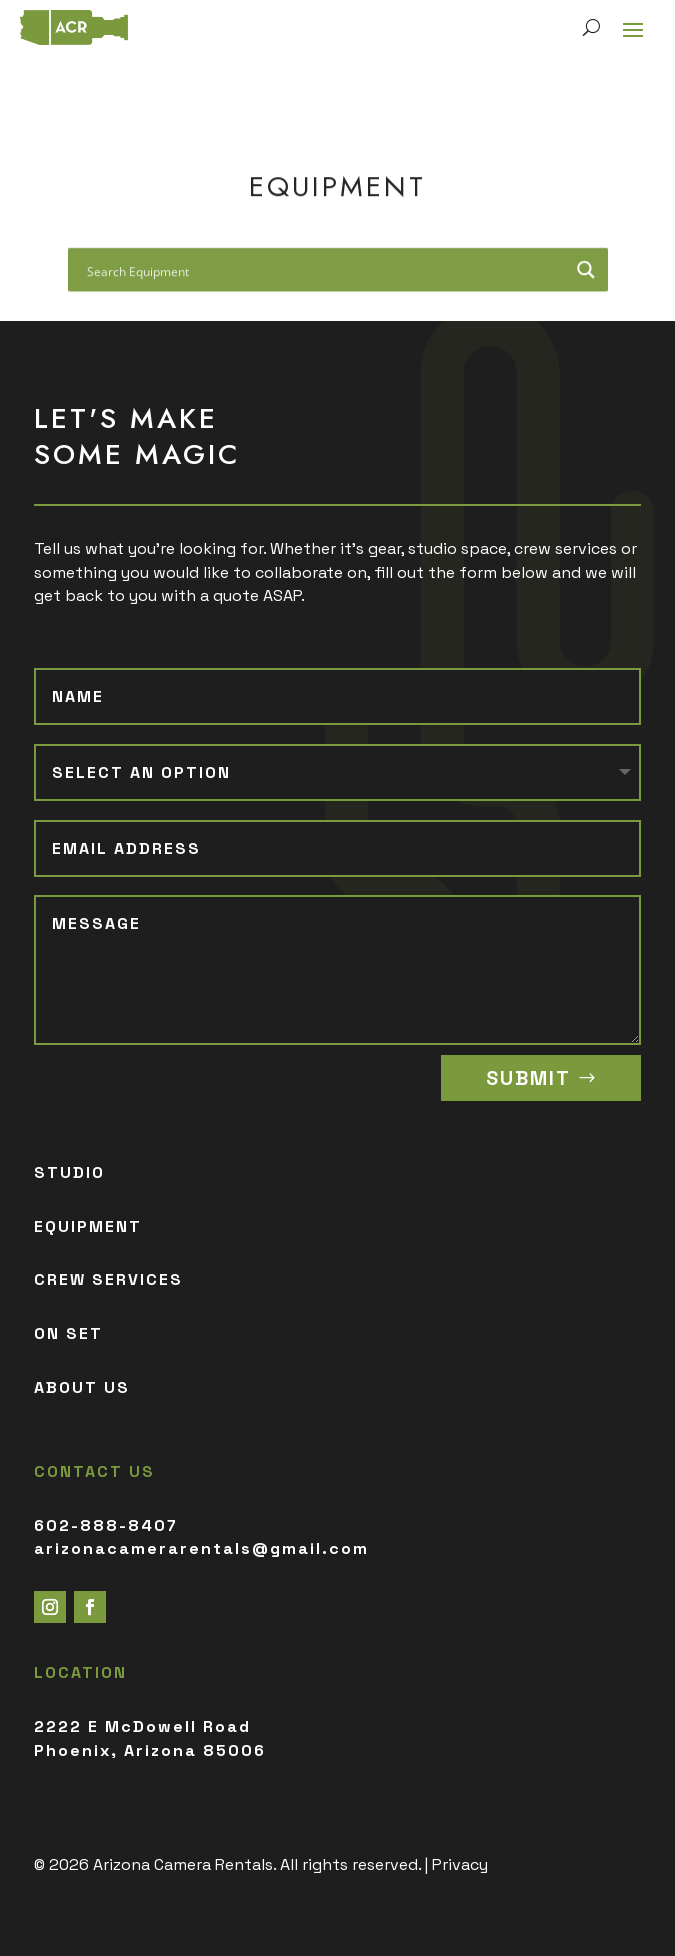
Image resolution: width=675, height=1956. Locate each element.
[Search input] (325, 274)
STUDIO (69, 1172)
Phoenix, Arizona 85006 (150, 1750)
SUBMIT (528, 1078)
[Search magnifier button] (586, 274)
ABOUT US (82, 1387)
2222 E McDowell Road (142, 1726)
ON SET (68, 1333)
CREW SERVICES (108, 1279)
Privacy (460, 1864)
